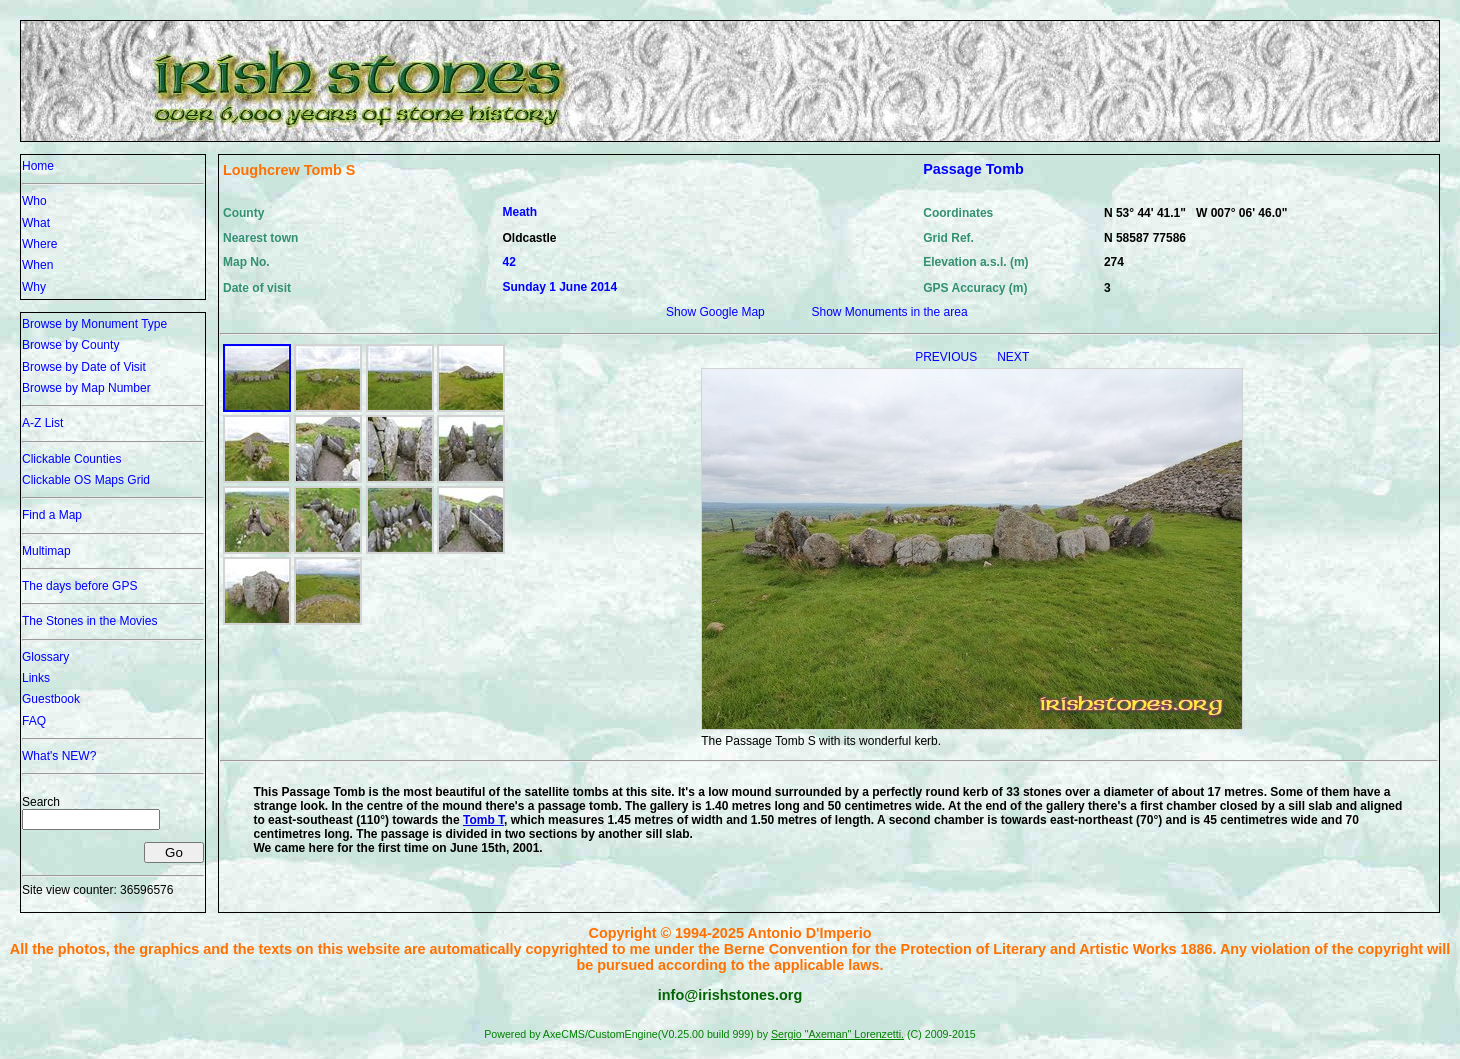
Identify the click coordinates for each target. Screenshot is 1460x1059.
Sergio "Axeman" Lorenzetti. (837, 1034)
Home (38, 166)
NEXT (1013, 357)
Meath (520, 212)
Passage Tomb (973, 169)
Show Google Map (715, 312)
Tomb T (483, 820)
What (36, 223)
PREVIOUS (947, 357)
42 (509, 262)
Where (39, 244)
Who (34, 201)
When (37, 265)
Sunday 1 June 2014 (560, 287)
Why (34, 287)
